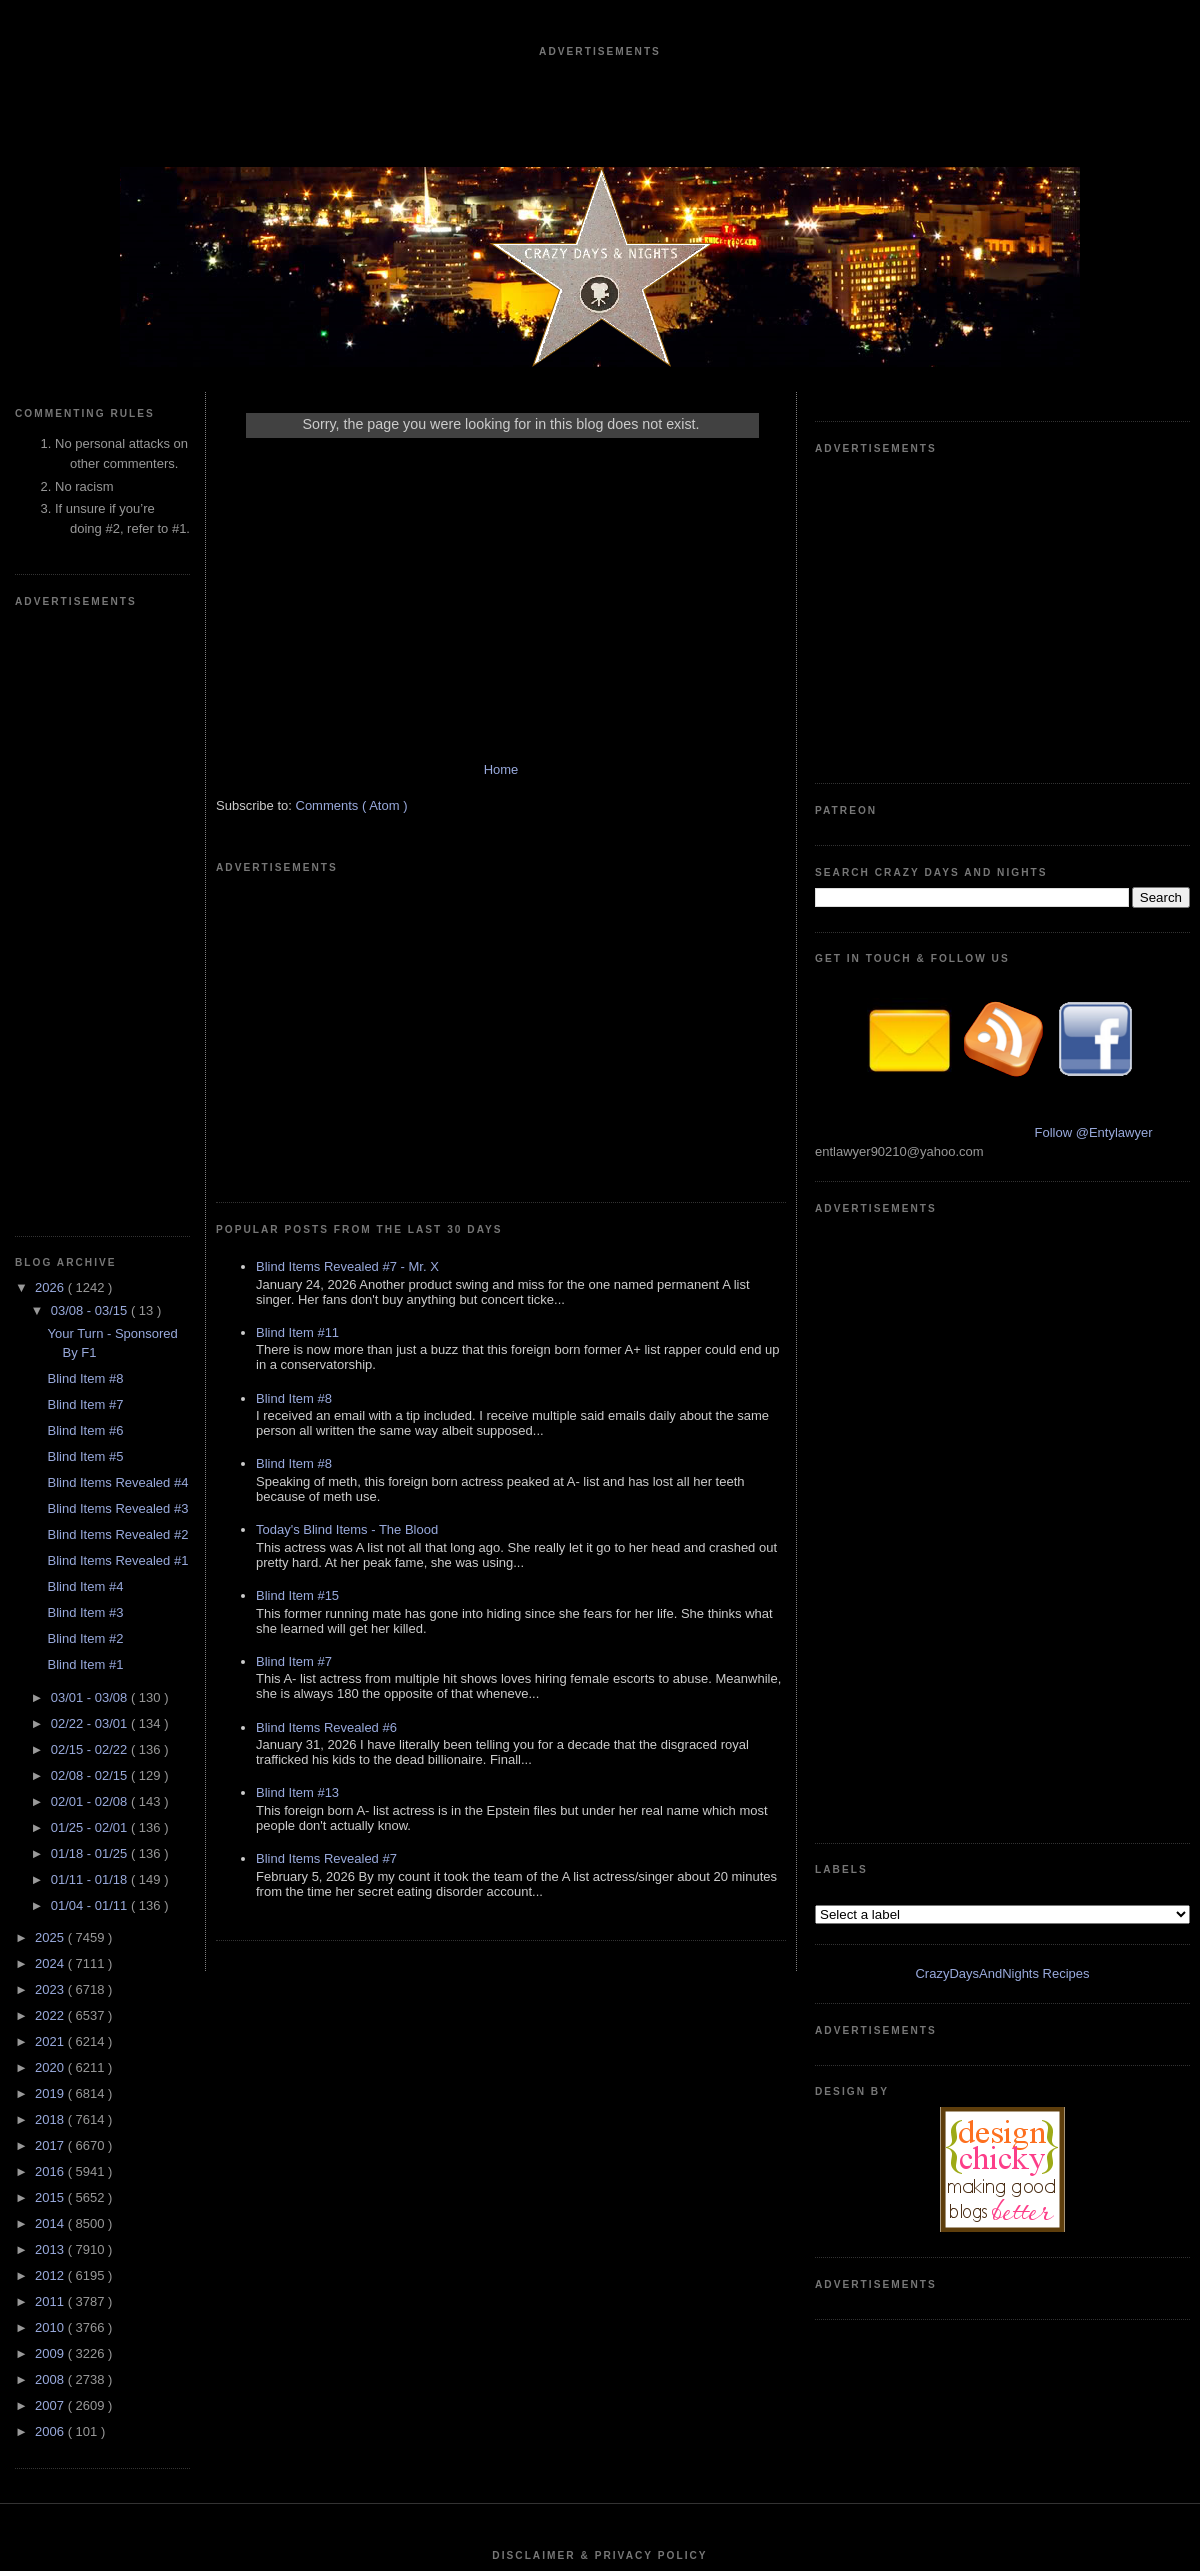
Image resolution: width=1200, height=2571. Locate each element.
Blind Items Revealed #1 (117, 960)
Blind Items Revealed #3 (117, 908)
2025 (51, 1337)
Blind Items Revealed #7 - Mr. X (347, 986)
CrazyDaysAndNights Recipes (1002, 1073)
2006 (51, 1831)
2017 (51, 1545)
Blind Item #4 (85, 986)
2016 (51, 1571)
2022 (51, 1415)
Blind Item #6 (85, 830)
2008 (51, 1779)
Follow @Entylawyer (1094, 832)
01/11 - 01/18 (91, 1279)
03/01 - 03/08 (91, 1097)
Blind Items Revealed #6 (326, 1447)
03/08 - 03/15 (91, 710)
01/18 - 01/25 (91, 1253)
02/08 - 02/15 (91, 1175)
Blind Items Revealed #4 (117, 882)
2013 (51, 1649)
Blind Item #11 (297, 1052)
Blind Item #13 (297, 1512)
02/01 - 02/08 (91, 1201)
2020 (51, 1467)
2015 (51, 1597)
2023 (51, 1389)
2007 (51, 1805)
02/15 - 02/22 (91, 1149)
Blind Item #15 (297, 1315)
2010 (51, 1727)
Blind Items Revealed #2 (117, 934)
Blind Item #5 (85, 856)
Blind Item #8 (85, 778)
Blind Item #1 (85, 1064)
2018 (51, 1519)
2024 (51, 1363)
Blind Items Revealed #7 (326, 1578)
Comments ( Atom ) (352, 825)
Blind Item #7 (85, 804)
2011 (51, 1701)
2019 (51, 1493)
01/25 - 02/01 (91, 1227)
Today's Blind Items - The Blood (347, 1249)
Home (501, 789)
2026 (51, 687)
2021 (51, 1441)
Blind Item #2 (85, 1038)
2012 (51, 1675)
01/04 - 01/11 (91, 1305)
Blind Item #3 (85, 1012)
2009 (51, 1753)
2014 (51, 1623)
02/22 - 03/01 (91, 1123)
